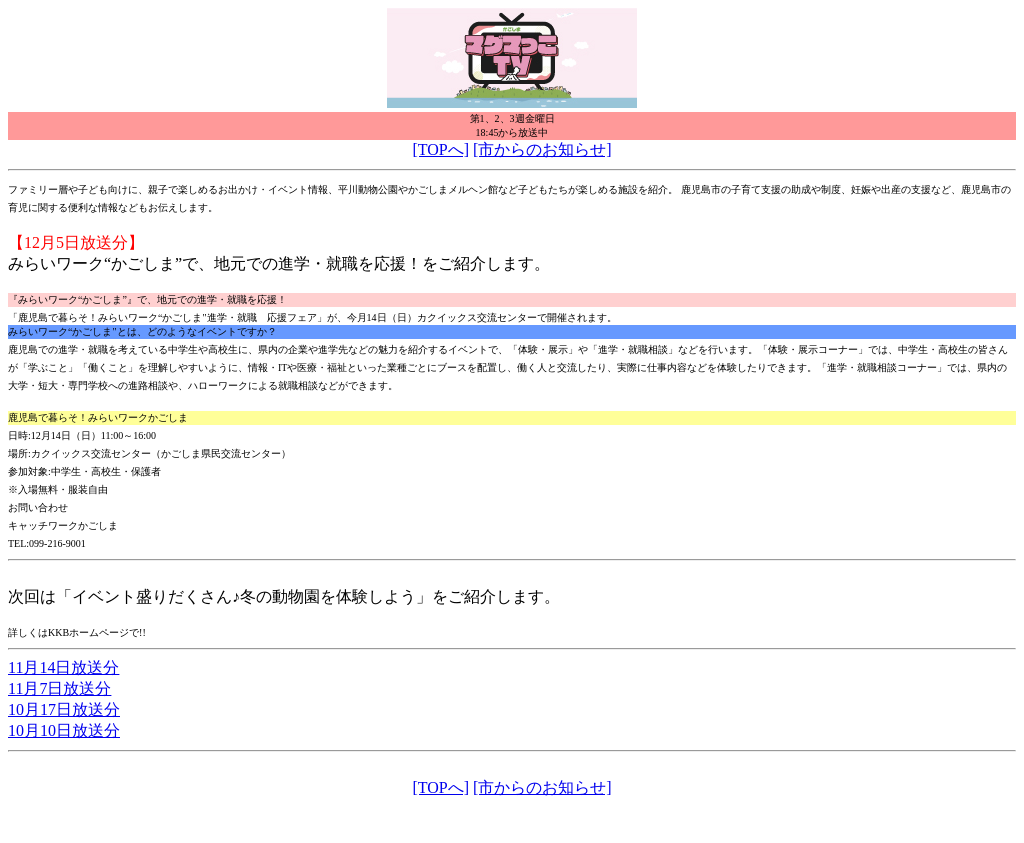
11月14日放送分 (63, 667)
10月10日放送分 (64, 730)
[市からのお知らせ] (542, 149)
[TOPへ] (440, 149)
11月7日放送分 (59, 688)
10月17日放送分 (64, 709)
